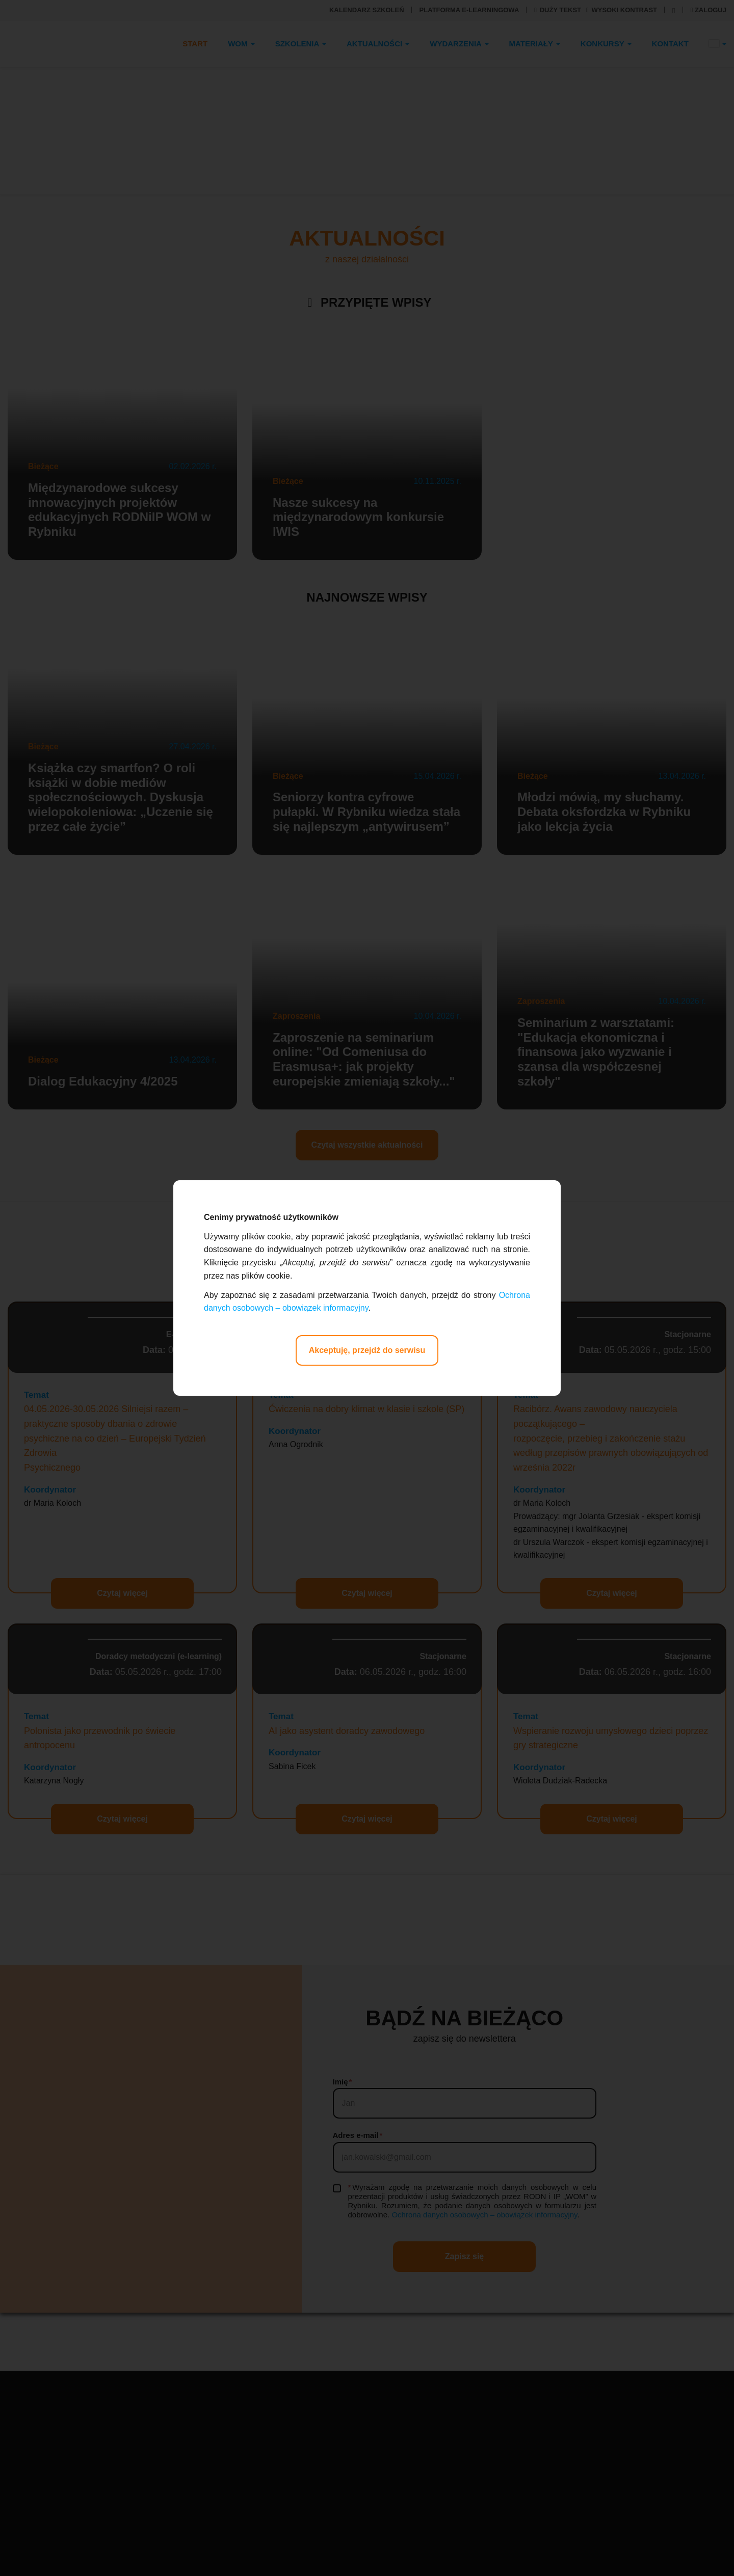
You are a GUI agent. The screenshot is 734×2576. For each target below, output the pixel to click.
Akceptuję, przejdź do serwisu (367, 1350)
